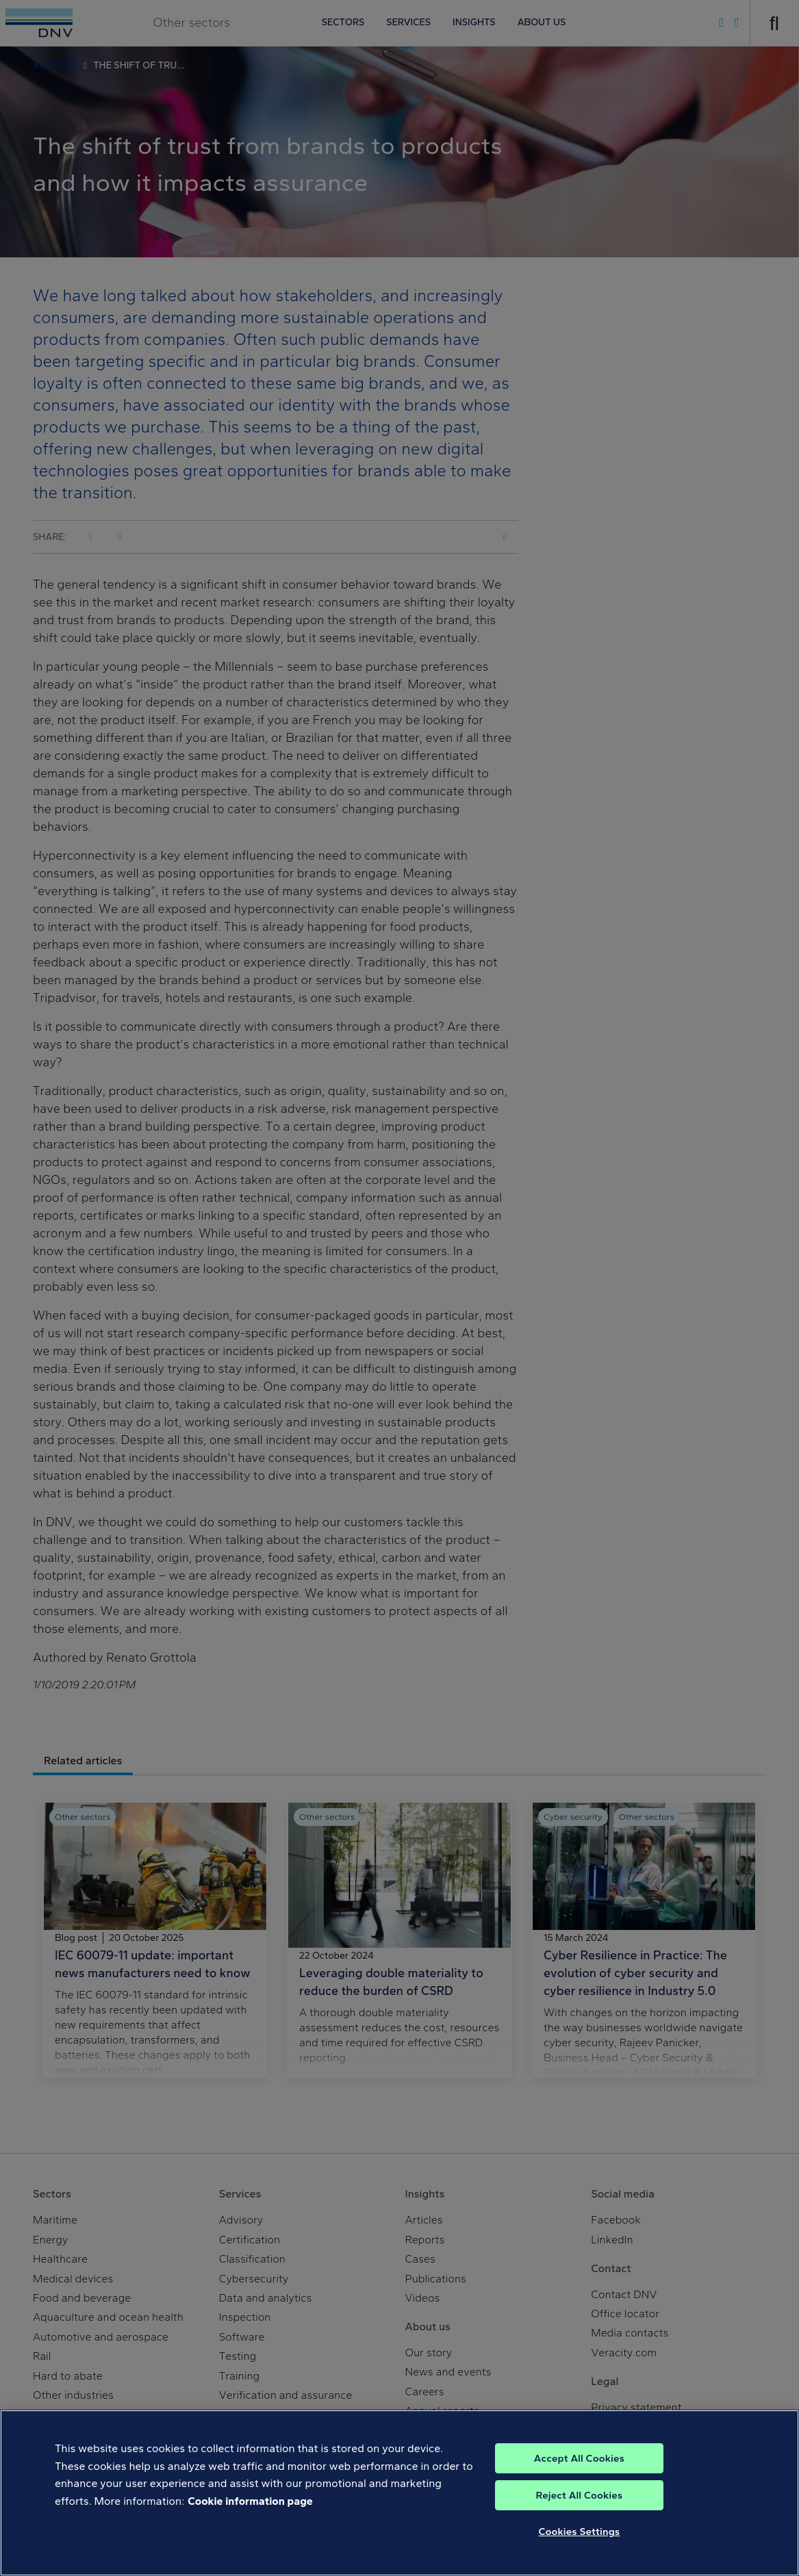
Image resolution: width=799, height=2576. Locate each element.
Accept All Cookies (579, 2458)
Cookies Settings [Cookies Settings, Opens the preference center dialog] (579, 2531)
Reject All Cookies (579, 2495)
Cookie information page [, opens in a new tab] (250, 2501)
